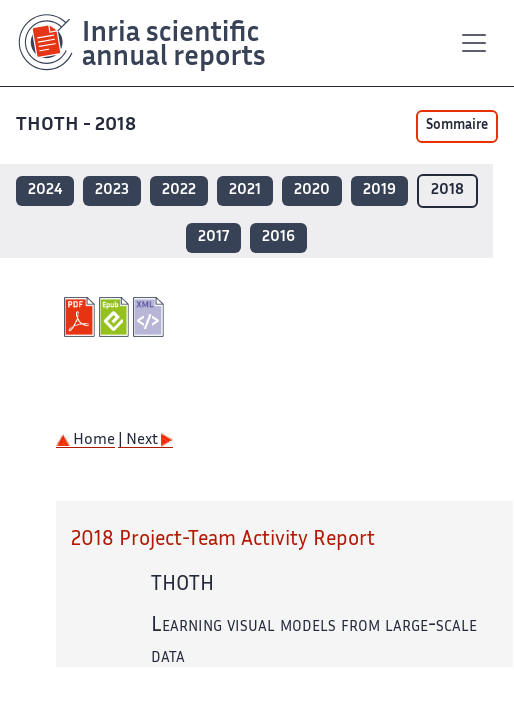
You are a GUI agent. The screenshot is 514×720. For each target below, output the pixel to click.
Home (85, 440)
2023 (112, 190)
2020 (312, 190)
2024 (45, 190)
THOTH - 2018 (78, 125)
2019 (379, 190)
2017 (213, 237)
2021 (245, 190)
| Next (145, 440)
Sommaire (457, 126)
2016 (278, 237)
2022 (179, 190)
